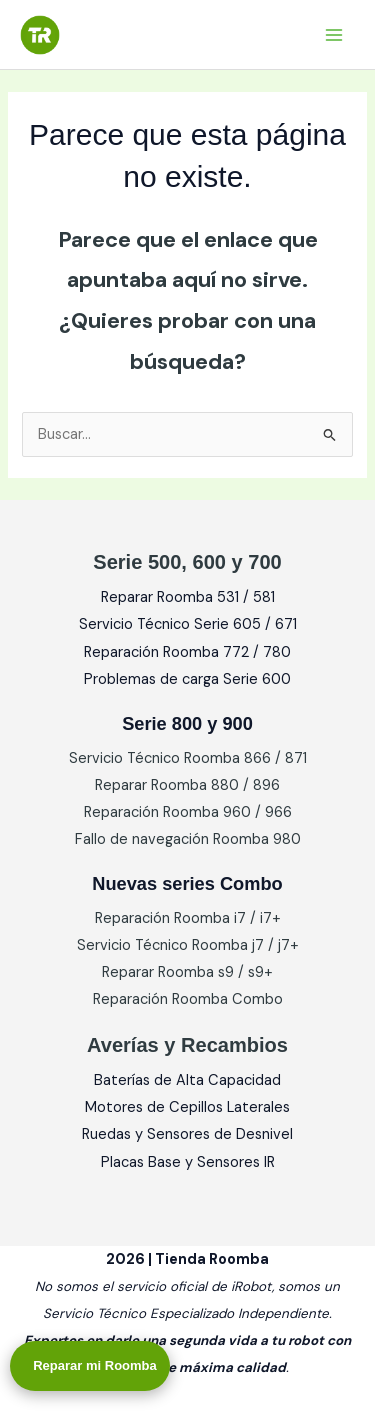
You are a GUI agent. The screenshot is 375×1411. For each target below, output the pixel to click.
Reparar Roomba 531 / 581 (188, 597)
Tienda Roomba (160, 34)
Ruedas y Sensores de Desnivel (187, 1134)
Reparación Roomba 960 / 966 (188, 812)
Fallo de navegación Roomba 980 (188, 839)
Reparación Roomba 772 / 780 (187, 652)
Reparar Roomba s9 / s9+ (187, 972)
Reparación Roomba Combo (188, 999)
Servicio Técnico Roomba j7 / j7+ (188, 945)
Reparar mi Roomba (95, 1365)
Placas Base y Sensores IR (188, 1162)
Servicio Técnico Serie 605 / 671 (188, 624)
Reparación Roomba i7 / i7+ (188, 918)
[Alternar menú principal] (334, 35)
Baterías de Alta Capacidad (187, 1080)
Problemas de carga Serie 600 (187, 679)
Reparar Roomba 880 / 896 (187, 785)
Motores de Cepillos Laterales (187, 1107)
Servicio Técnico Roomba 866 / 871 (188, 758)
